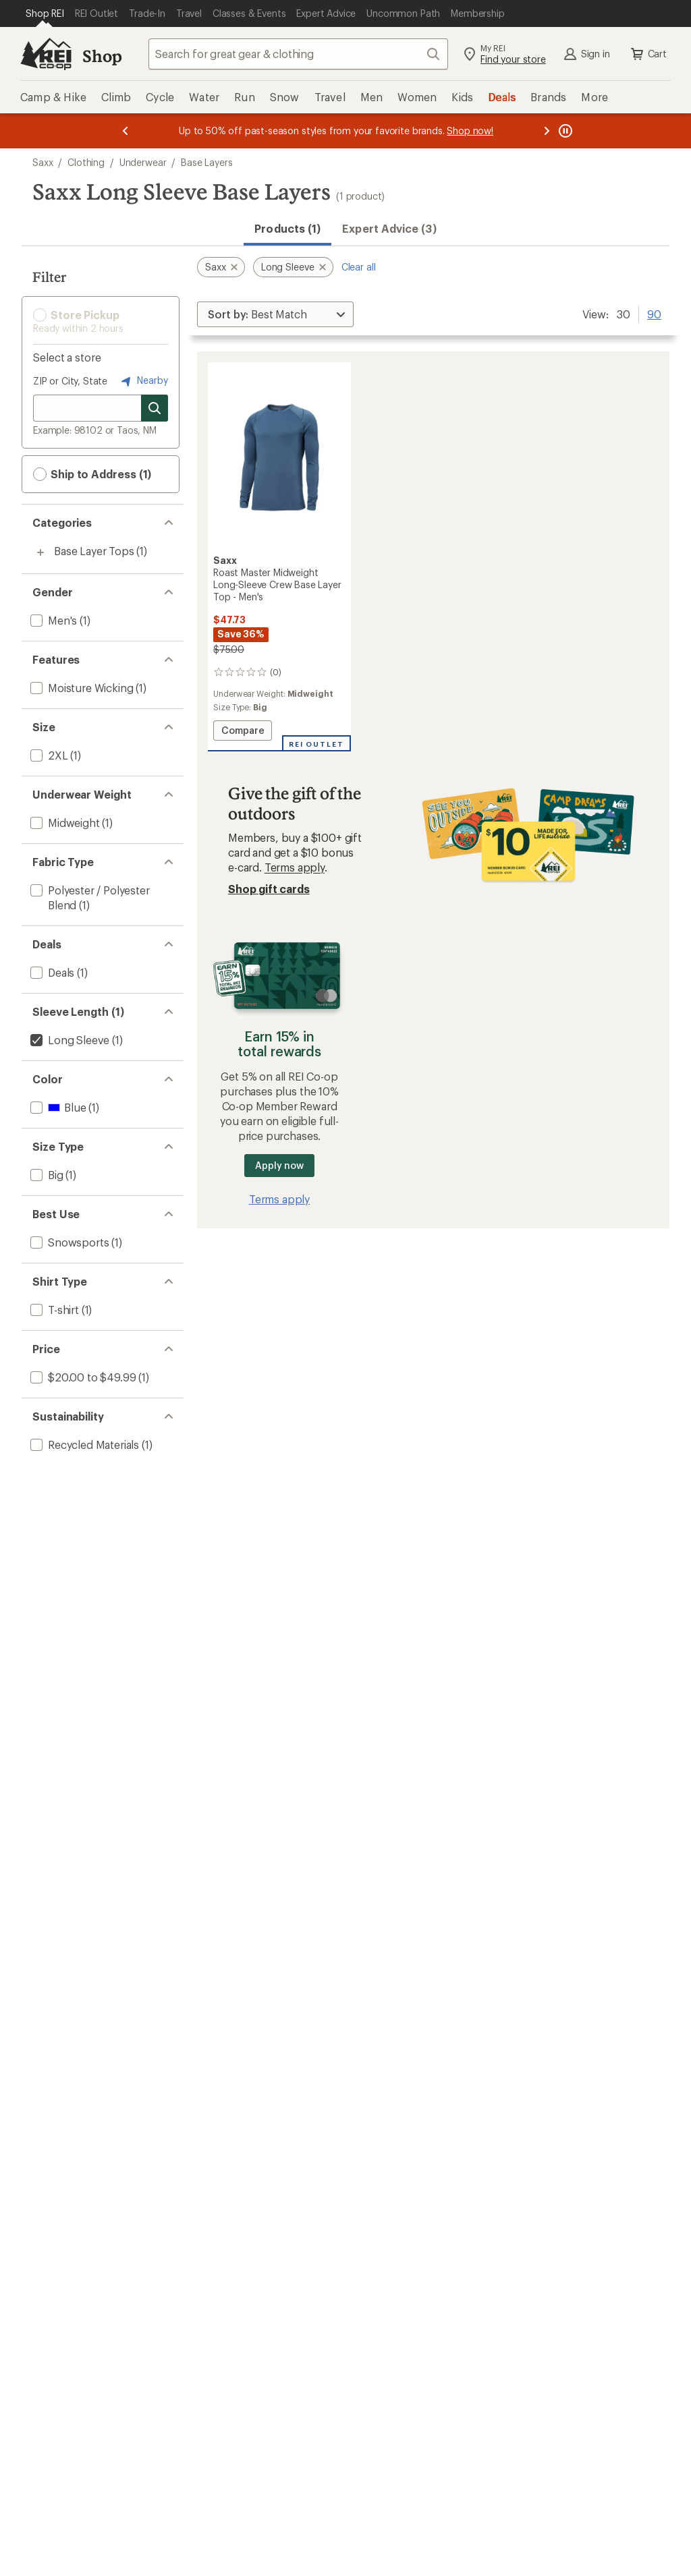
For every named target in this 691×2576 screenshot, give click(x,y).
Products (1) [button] (287, 228)
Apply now (279, 1165)
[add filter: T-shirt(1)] (53, 1309)
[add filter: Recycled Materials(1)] (83, 1444)
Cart (648, 54)
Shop (101, 55)
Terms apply (295, 867)
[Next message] (546, 131)
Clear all (358, 267)
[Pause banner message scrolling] (564, 131)
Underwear (143, 162)
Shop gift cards (269, 888)
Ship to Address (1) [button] (92, 474)
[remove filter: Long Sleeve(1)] (68, 1039)
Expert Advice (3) (389, 228)
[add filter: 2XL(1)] (48, 755)
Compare (245, 732)
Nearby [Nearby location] (143, 381)
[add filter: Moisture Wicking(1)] (80, 687)
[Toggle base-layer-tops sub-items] (40, 552)
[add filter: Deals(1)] (51, 972)
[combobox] (298, 53)
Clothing (86, 162)
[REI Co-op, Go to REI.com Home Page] (46, 54)
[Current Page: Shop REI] (45, 13)
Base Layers (206, 162)
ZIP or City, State (70, 381)
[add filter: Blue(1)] (57, 1107)
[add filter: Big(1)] (45, 1174)
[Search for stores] (154, 408)
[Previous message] (125, 131)
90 (654, 313)
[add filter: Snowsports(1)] (68, 1242)
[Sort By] (275, 314)
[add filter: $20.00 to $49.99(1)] (82, 1377)
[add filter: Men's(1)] (52, 620)
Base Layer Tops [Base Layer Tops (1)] (94, 550)
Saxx (42, 162)
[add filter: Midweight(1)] (64, 822)
